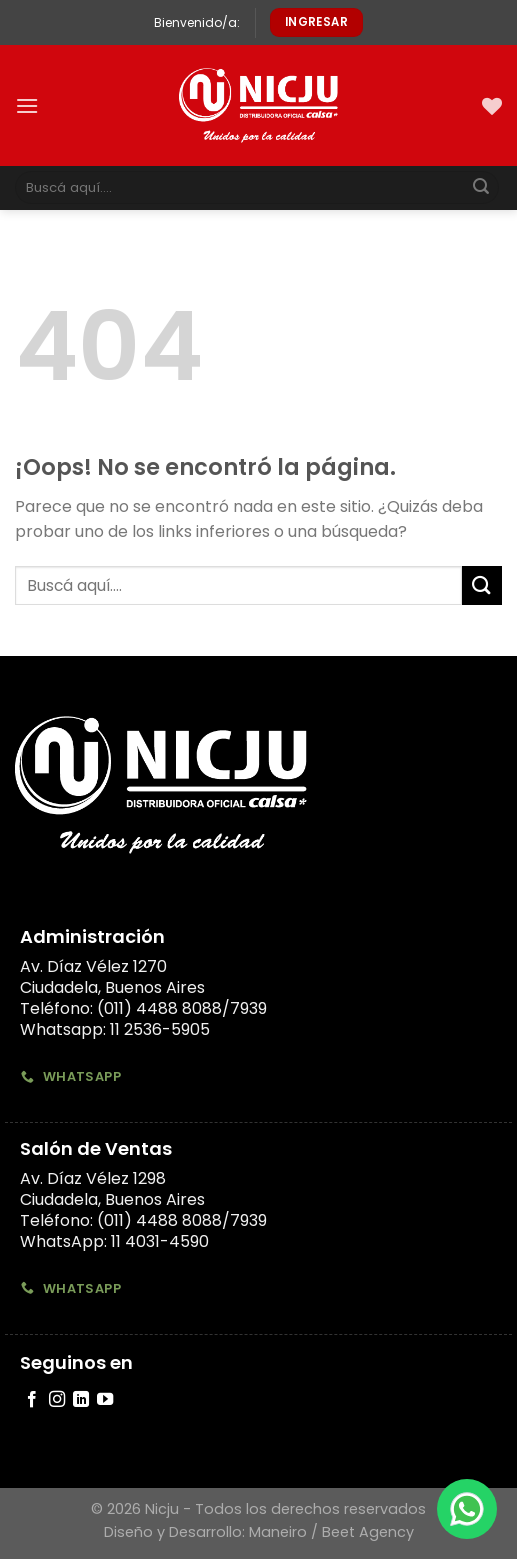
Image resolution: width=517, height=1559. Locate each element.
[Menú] (27, 105)
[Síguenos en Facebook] (32, 1400)
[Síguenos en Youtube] (105, 1400)
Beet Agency (368, 1532)
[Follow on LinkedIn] (81, 1400)
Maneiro (278, 1532)
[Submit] (481, 188)
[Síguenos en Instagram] (57, 1400)
